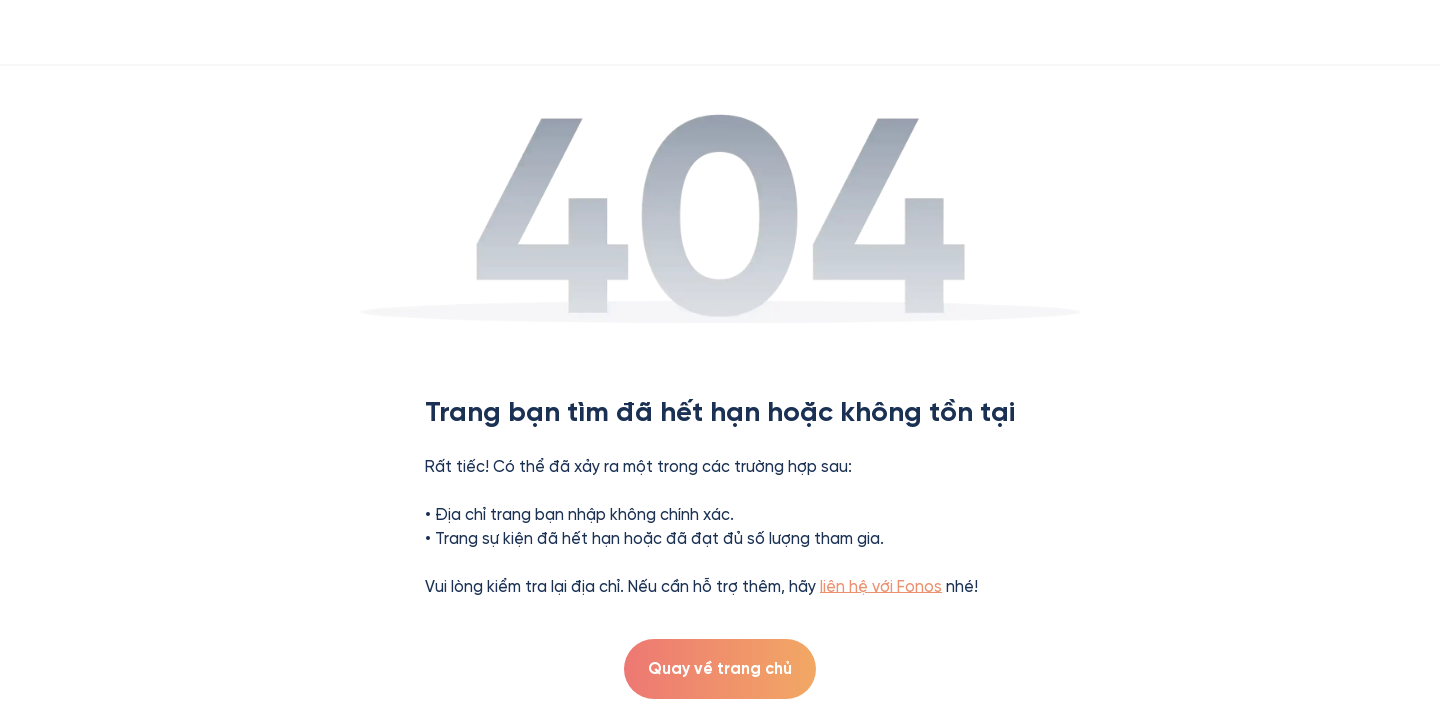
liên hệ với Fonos (881, 586)
